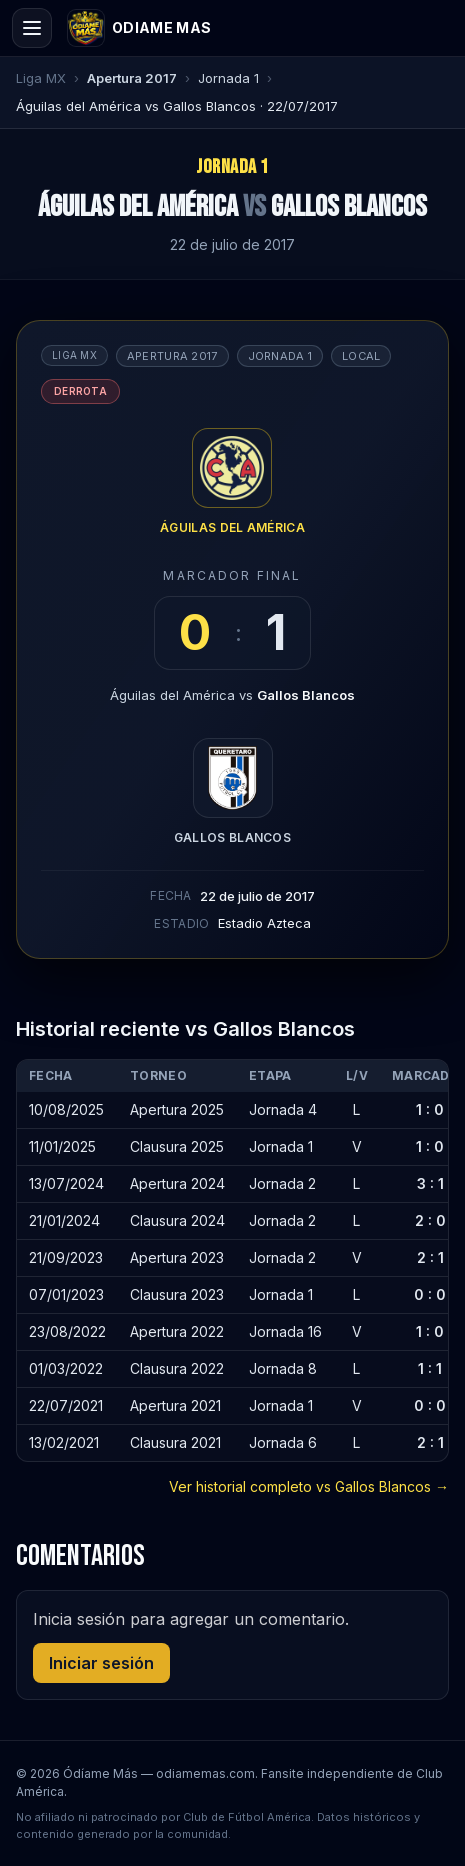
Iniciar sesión (101, 1663)
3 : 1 (430, 1183)
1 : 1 (430, 1368)
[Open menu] (32, 28)
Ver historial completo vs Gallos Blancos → (309, 1486)
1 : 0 (430, 1109)
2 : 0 (430, 1220)
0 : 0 (430, 1294)
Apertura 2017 (132, 78)
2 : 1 (430, 1257)
